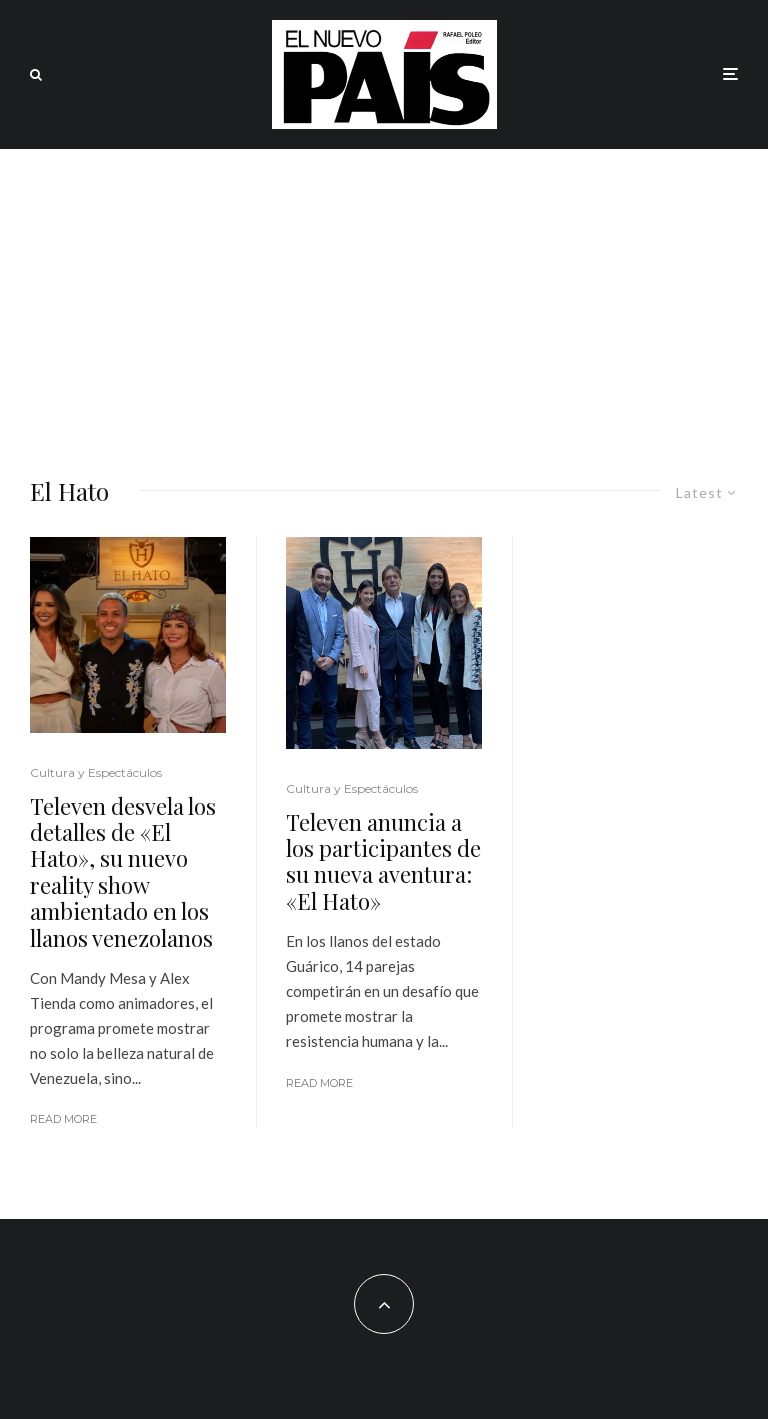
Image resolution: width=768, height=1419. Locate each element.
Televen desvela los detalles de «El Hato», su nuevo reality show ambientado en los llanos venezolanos (123, 872)
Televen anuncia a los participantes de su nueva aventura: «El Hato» (383, 862)
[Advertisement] (384, 299)
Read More (63, 1119)
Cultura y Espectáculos (96, 772)
